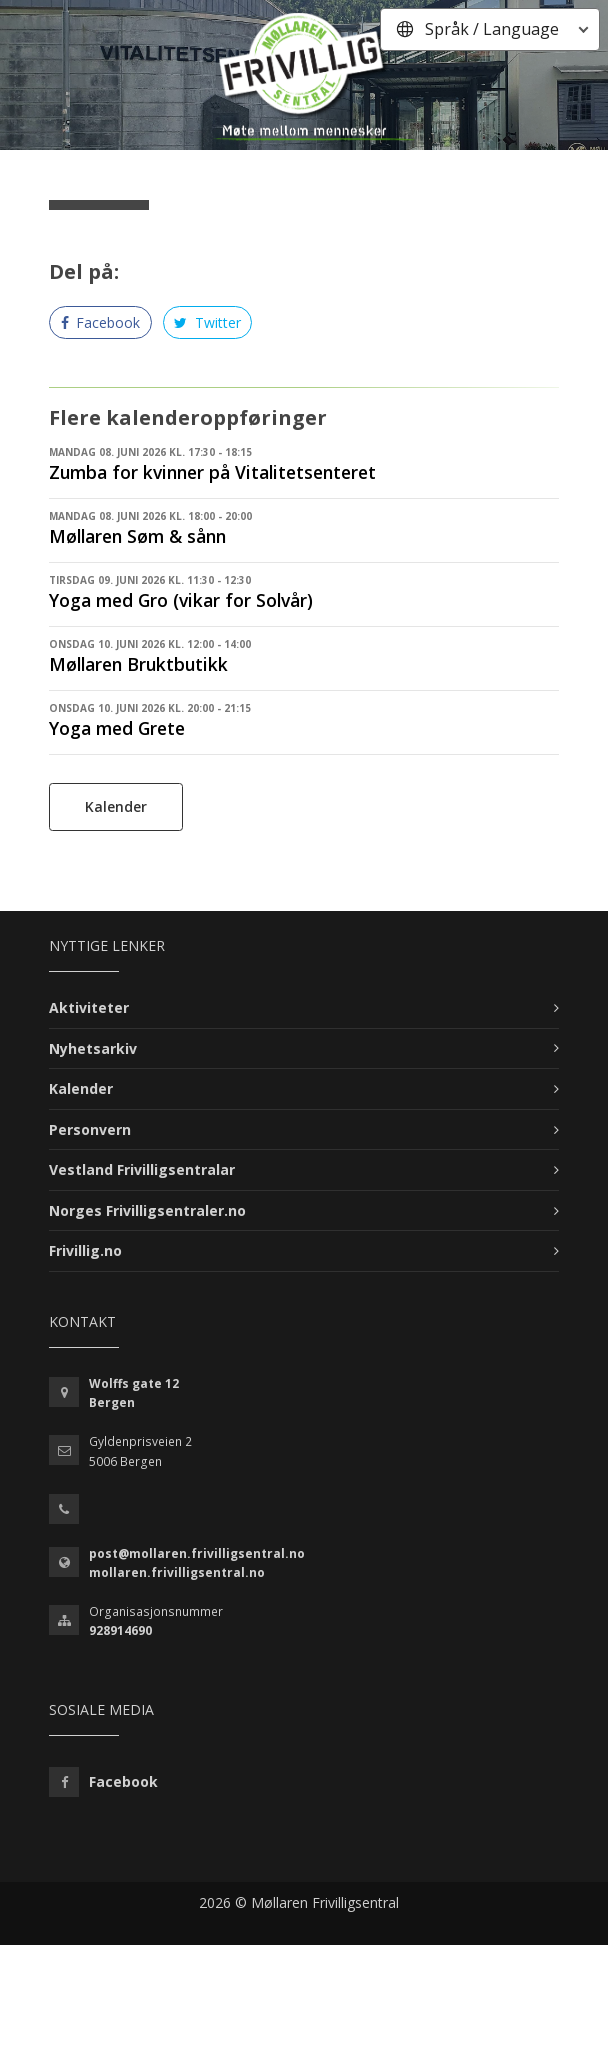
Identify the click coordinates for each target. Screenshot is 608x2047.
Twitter (207, 322)
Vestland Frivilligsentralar (142, 1169)
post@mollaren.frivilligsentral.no (197, 1553)
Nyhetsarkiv (93, 1048)
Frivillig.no (85, 1250)
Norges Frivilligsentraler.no (147, 1210)
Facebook (101, 322)
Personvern (90, 1129)
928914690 (120, 1630)
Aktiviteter (89, 1007)
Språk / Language (492, 29)
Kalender (116, 806)
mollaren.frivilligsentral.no (177, 1572)
